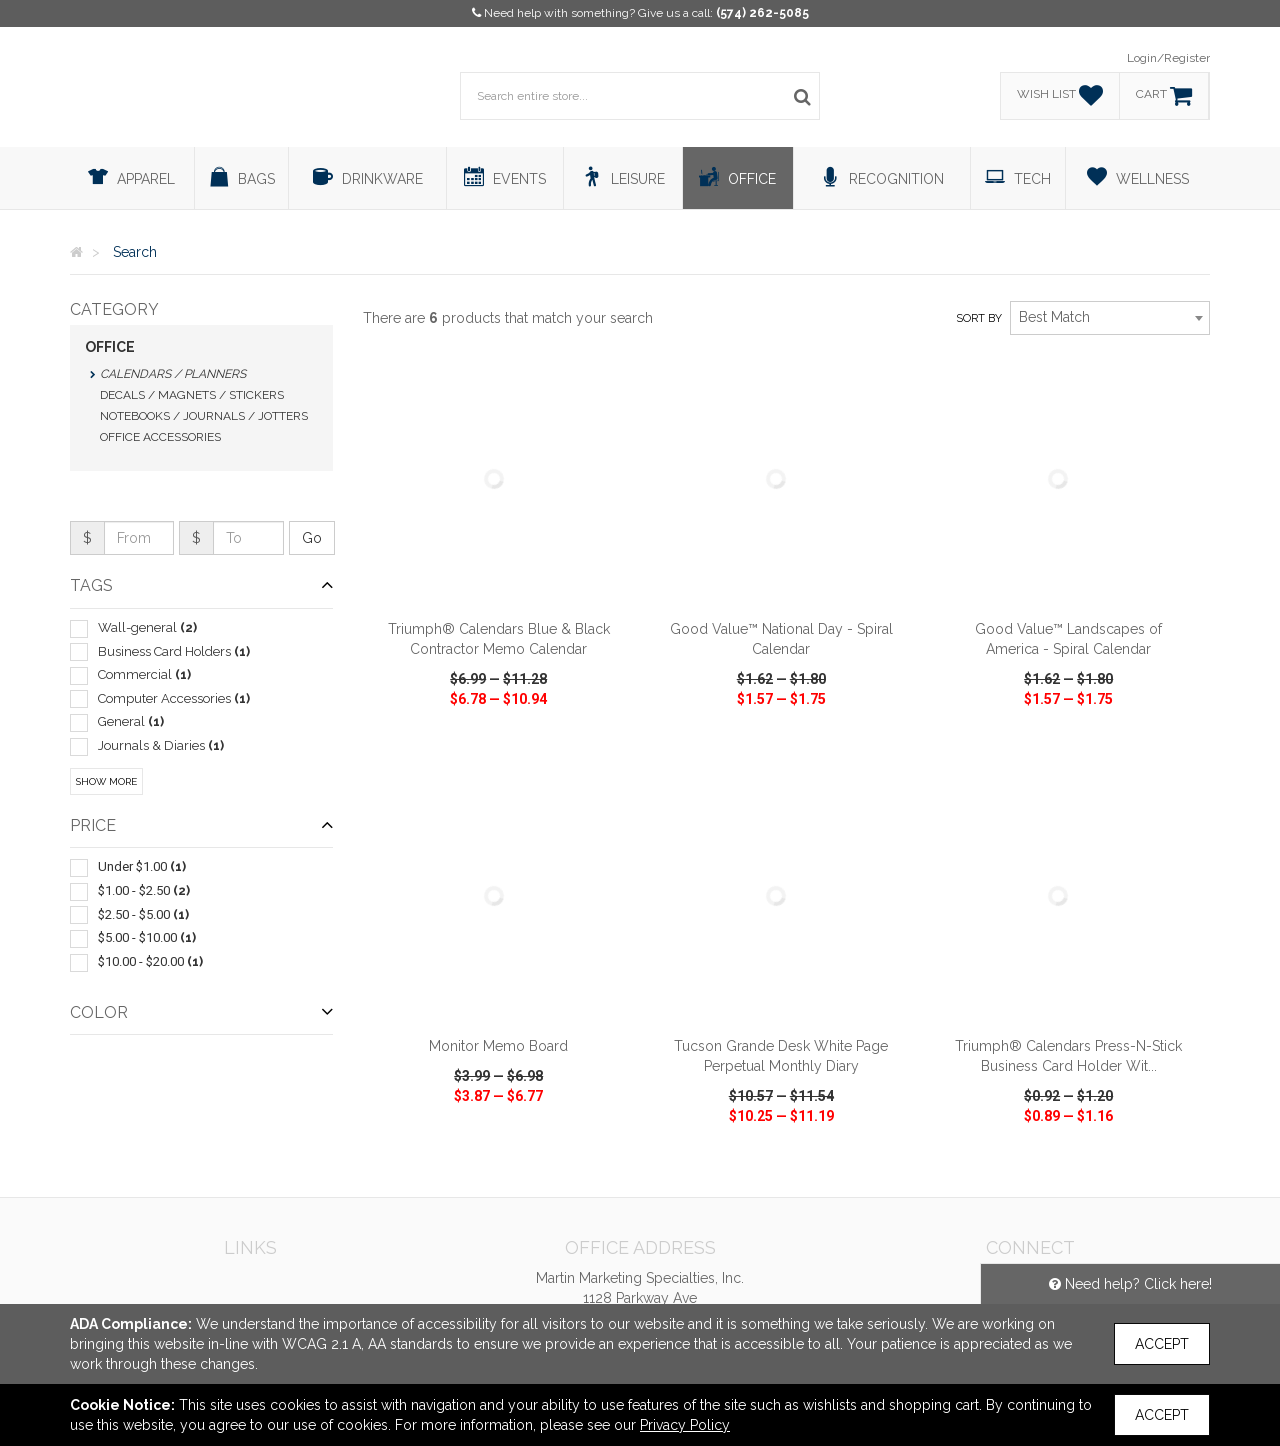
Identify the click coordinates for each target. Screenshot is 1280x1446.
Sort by (979, 318)
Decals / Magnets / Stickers (192, 395)
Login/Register (1168, 58)
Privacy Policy (685, 1425)
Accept (1162, 1344)
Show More (106, 781)
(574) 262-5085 (762, 13)
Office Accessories (160, 437)
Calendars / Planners (173, 374)
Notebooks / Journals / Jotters (204, 416)
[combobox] (1110, 318)
